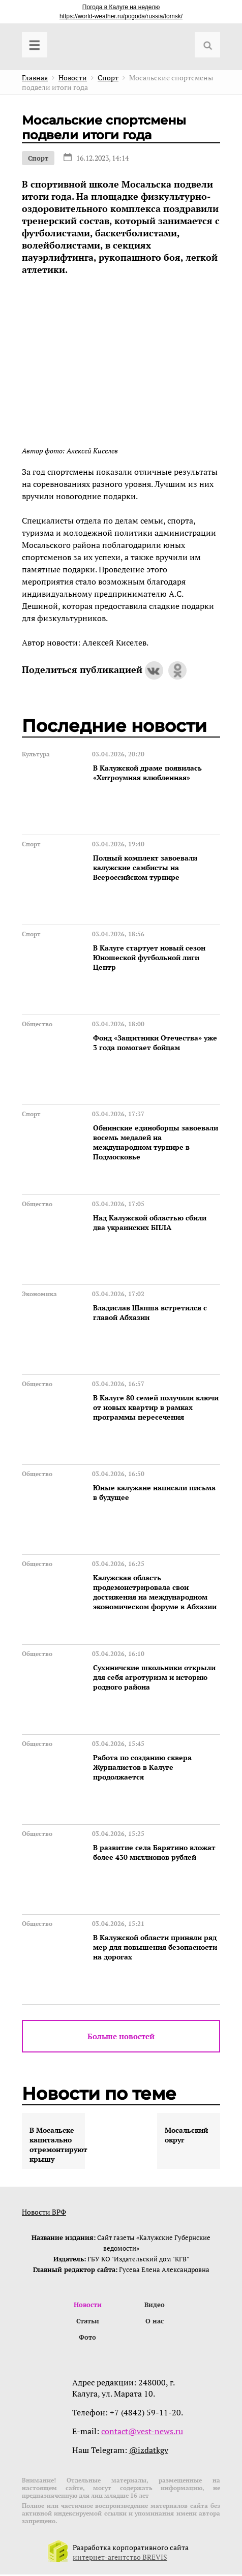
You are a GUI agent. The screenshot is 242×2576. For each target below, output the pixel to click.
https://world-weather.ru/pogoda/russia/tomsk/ (121, 16)
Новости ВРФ (44, 2212)
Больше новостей (121, 2036)
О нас (154, 2321)
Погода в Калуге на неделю (121, 7)
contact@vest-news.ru (142, 2432)
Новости (88, 2305)
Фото (87, 2338)
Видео (154, 2305)
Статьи (87, 2321)
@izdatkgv (148, 2451)
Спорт (38, 158)
